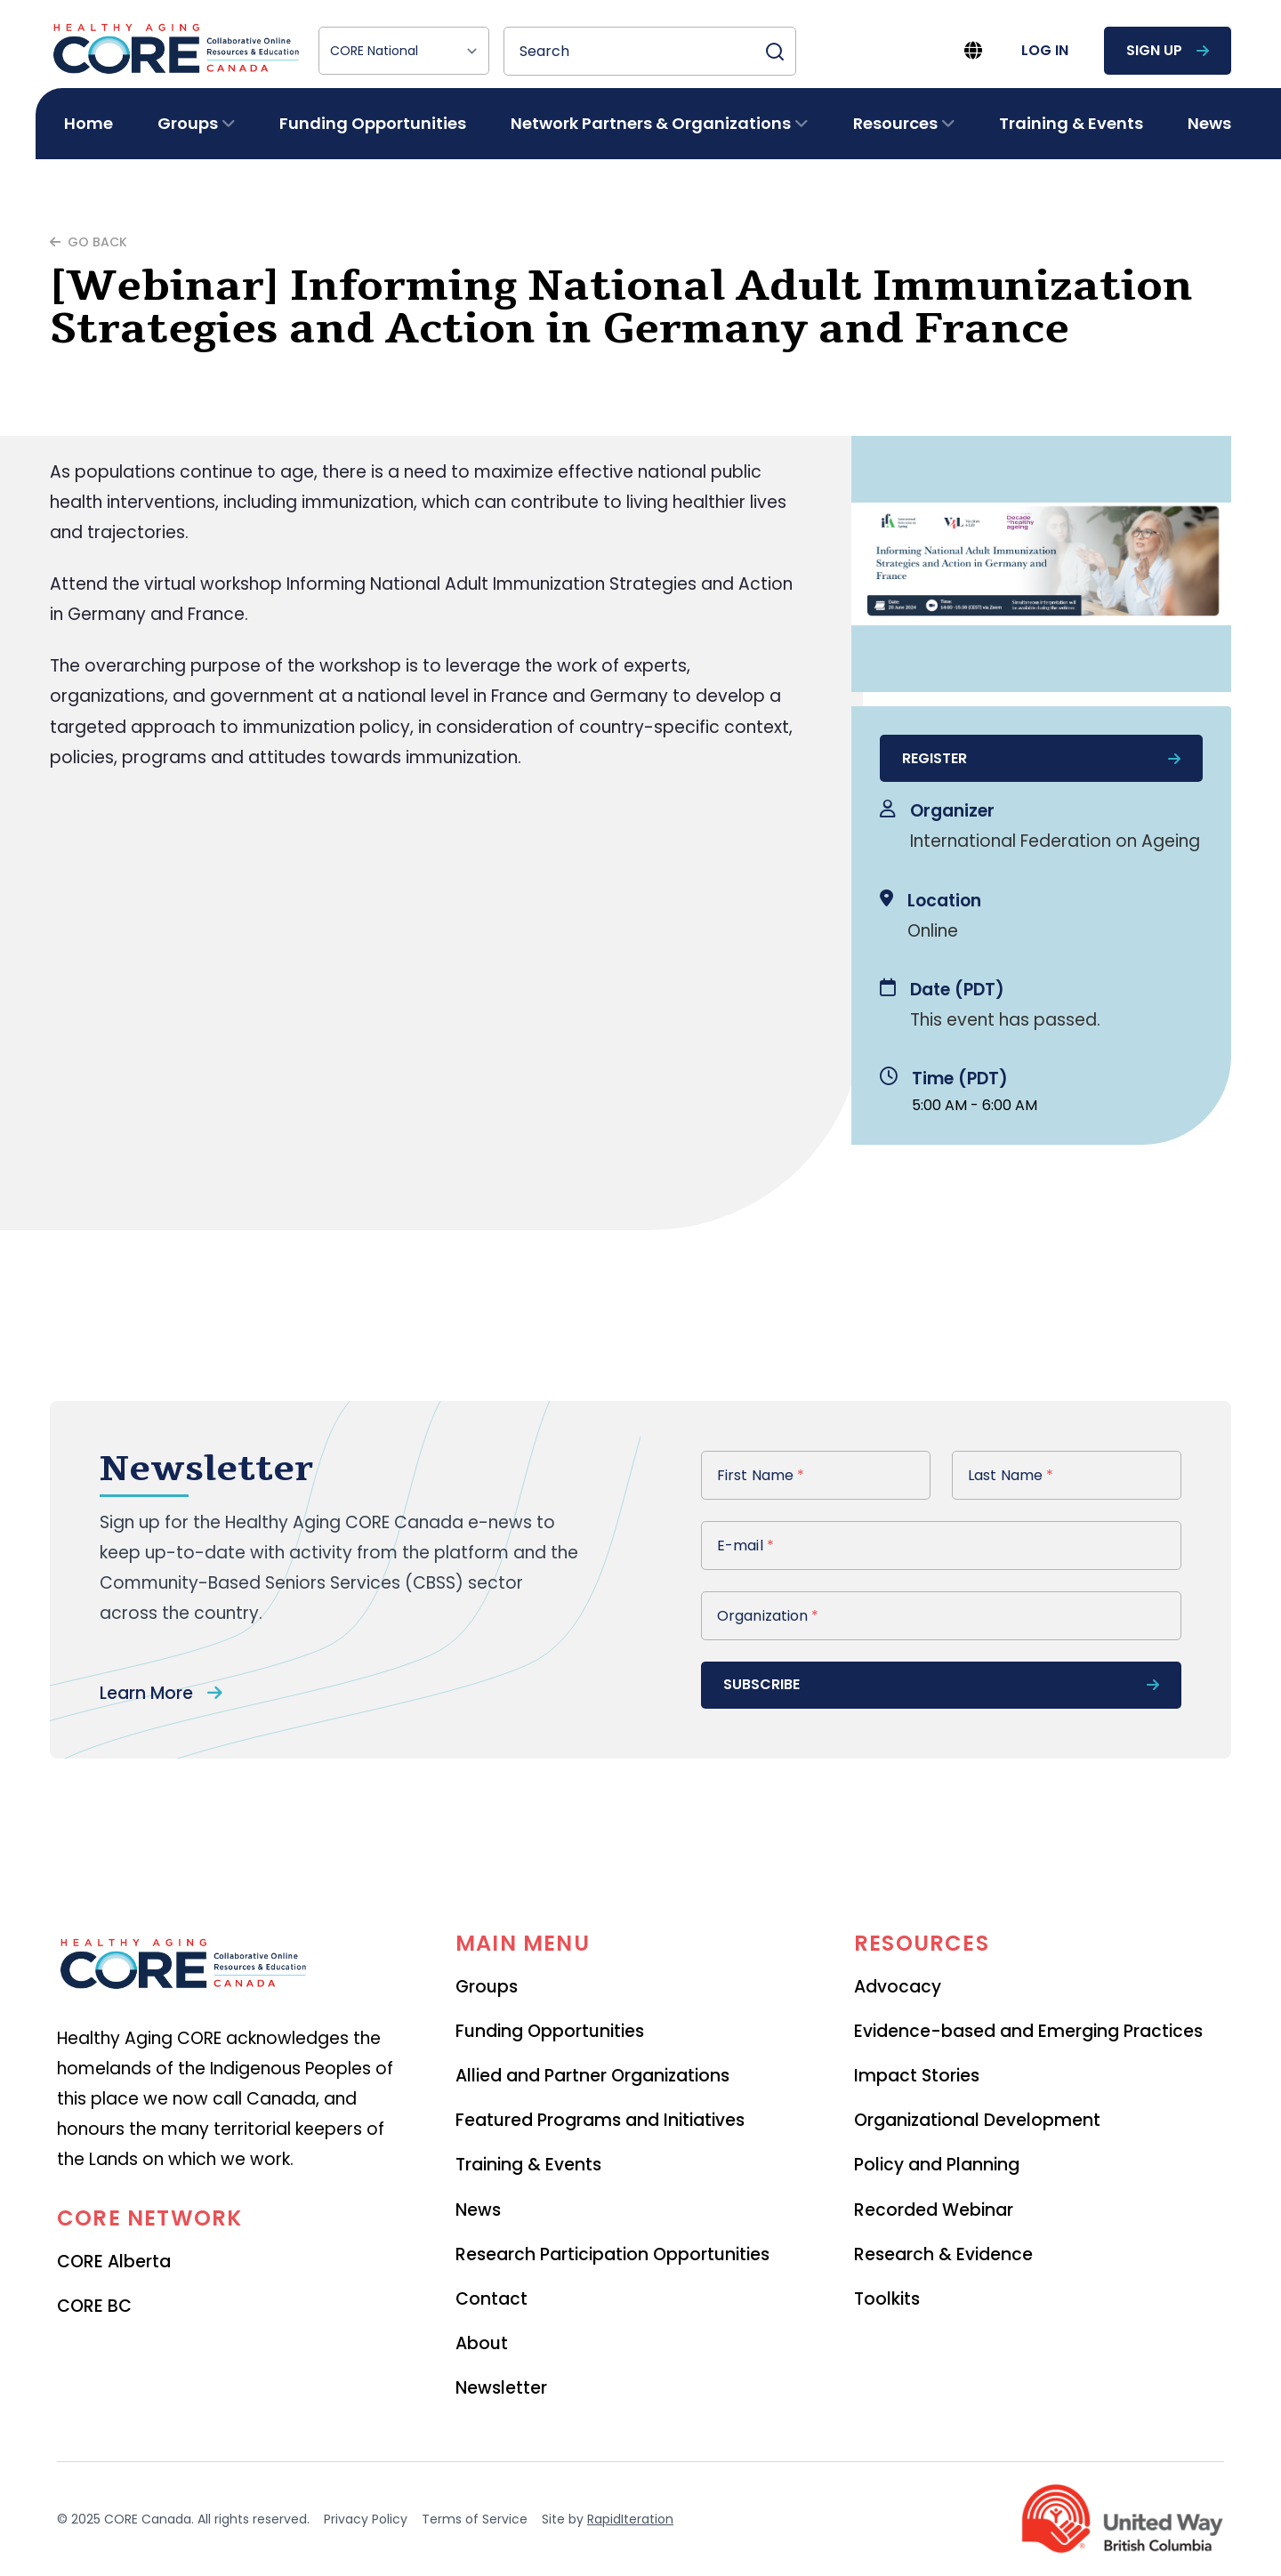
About (481, 2343)
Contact (491, 2299)
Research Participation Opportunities (612, 2254)
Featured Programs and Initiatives (600, 2120)
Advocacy (897, 1987)
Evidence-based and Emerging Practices (1028, 2031)
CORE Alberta (114, 2262)
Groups (486, 1987)
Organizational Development (977, 2120)
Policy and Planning (936, 2165)
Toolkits (887, 2299)
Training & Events (1071, 123)
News (1209, 123)
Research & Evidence (943, 2254)
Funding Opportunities (372, 123)
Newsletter (501, 2388)
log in (1044, 50)
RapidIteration (630, 2519)
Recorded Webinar (933, 2210)
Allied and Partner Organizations (592, 2076)
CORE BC (94, 2306)
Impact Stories (916, 2076)
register (1041, 758)
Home (88, 123)
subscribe (941, 1684)
